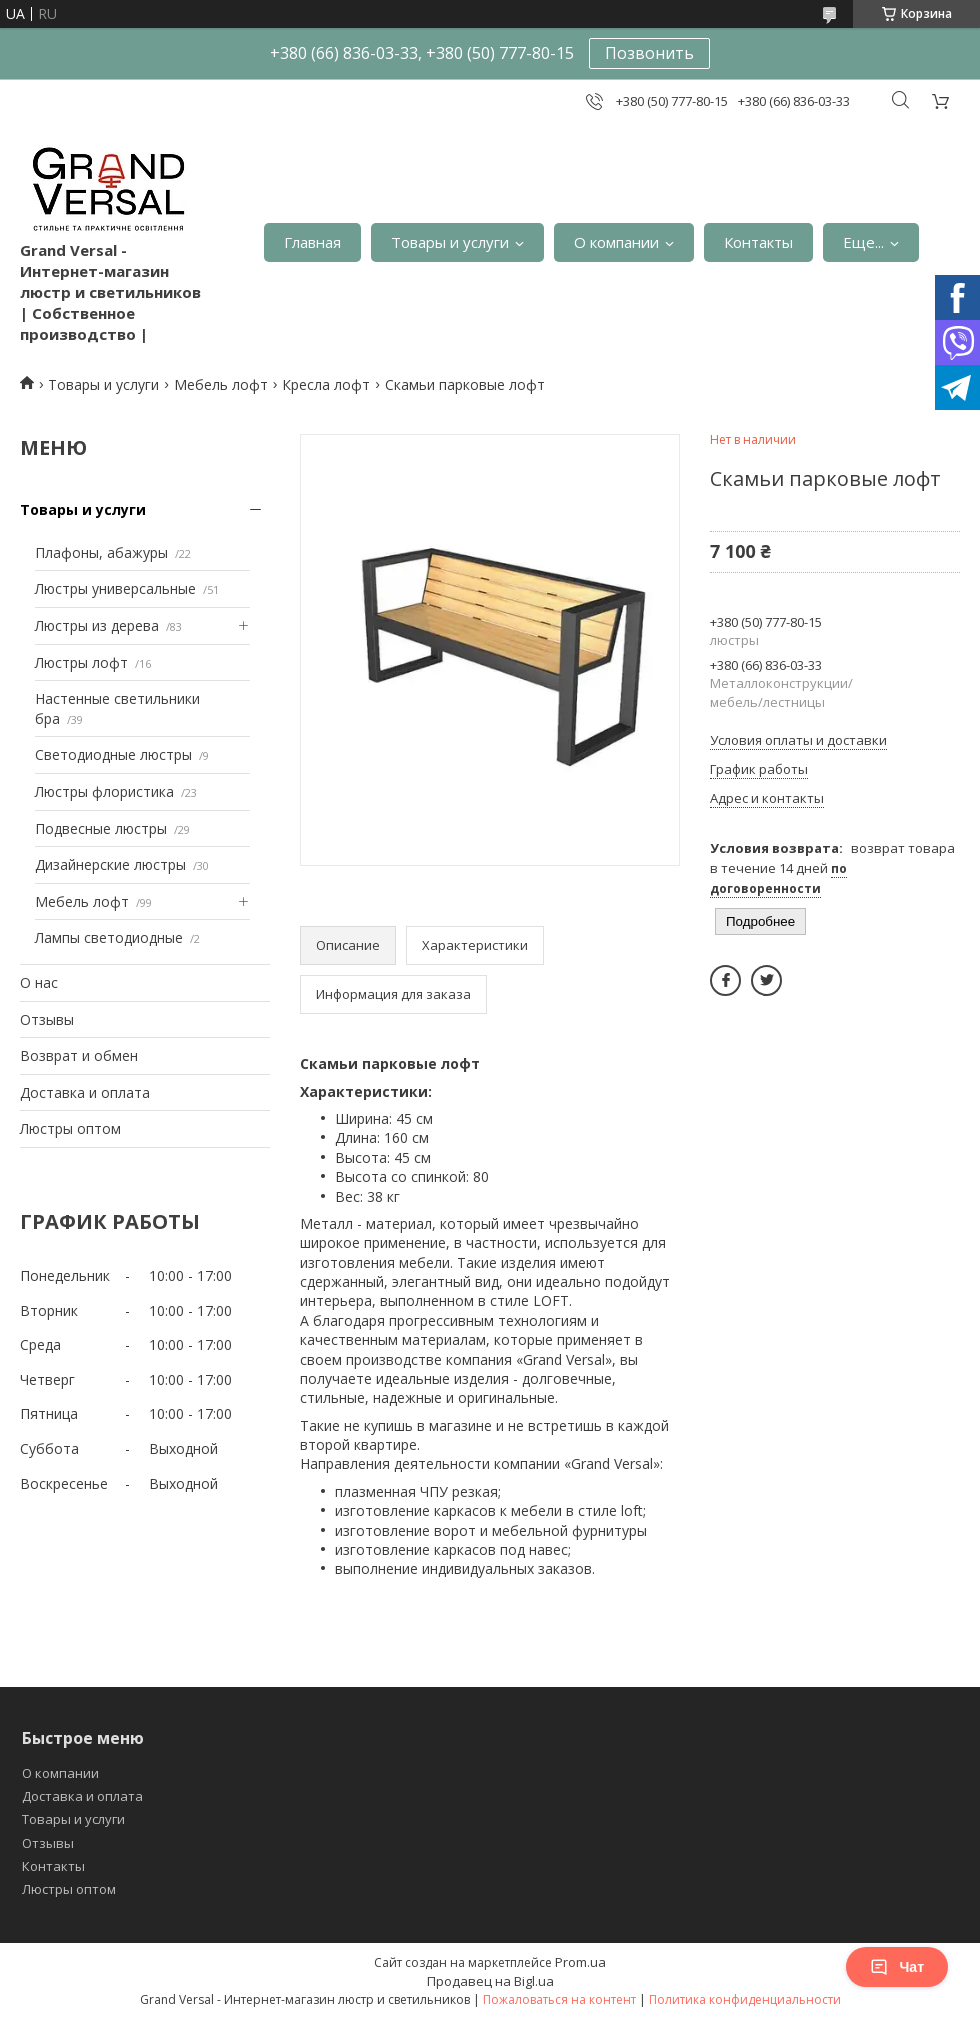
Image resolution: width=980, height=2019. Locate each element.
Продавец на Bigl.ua (490, 1981)
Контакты (758, 242)
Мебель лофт (221, 384)
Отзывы (47, 1019)
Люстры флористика (104, 791)
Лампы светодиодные (109, 937)
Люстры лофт (81, 662)
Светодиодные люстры (113, 754)
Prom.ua (580, 1962)
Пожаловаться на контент (559, 1999)
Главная (312, 242)
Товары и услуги (450, 242)
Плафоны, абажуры (101, 552)
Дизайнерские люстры (110, 864)
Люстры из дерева (97, 625)
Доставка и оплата (85, 1092)
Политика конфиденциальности (745, 1999)
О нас (39, 982)
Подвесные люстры (101, 828)
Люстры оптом (70, 1128)
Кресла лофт (326, 384)
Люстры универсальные (115, 588)
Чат (897, 1967)
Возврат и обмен (79, 1055)
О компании (616, 242)
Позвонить (649, 53)
